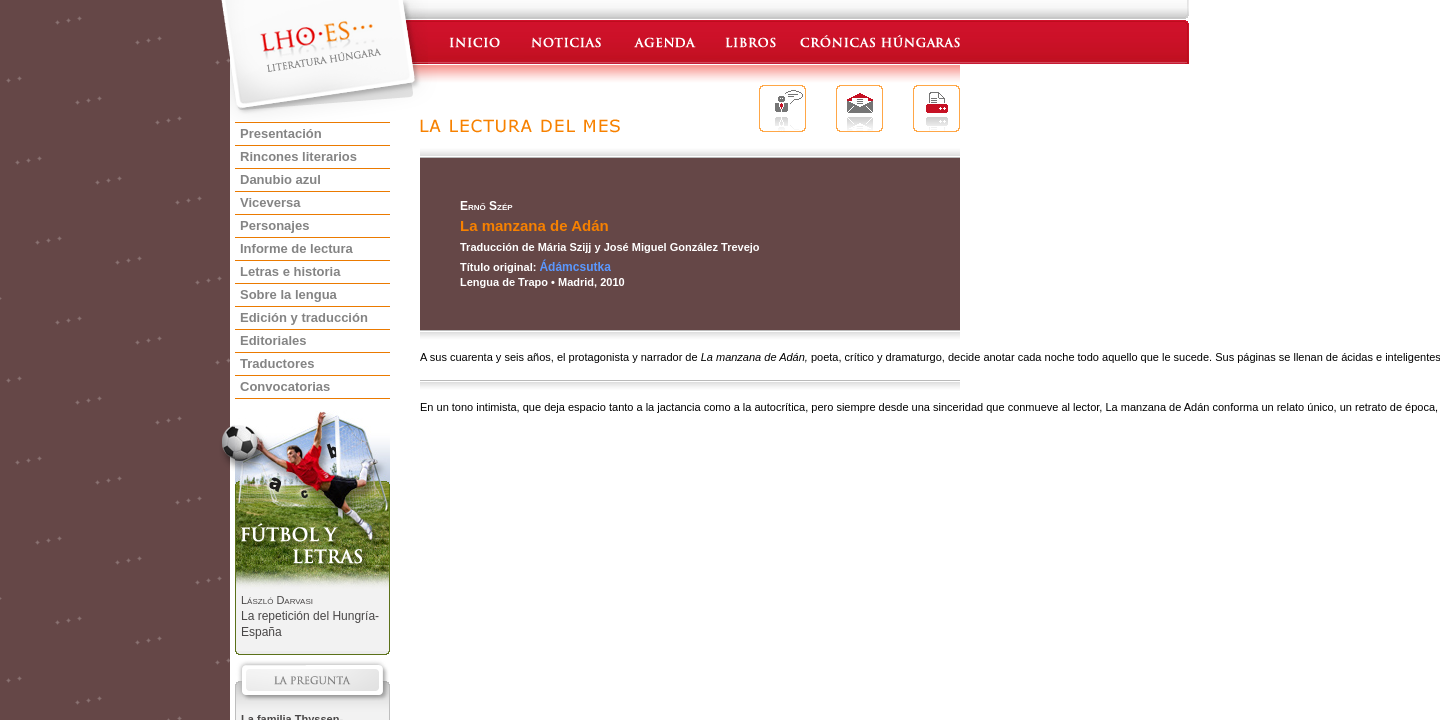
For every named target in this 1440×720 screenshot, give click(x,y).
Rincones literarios (298, 156)
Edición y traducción (304, 317)
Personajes (274, 225)
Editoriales (273, 340)
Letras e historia (290, 271)
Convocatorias (285, 386)
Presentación (281, 133)
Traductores (277, 363)
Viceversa (270, 202)
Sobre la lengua (288, 294)
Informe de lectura (296, 248)
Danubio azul (280, 179)
